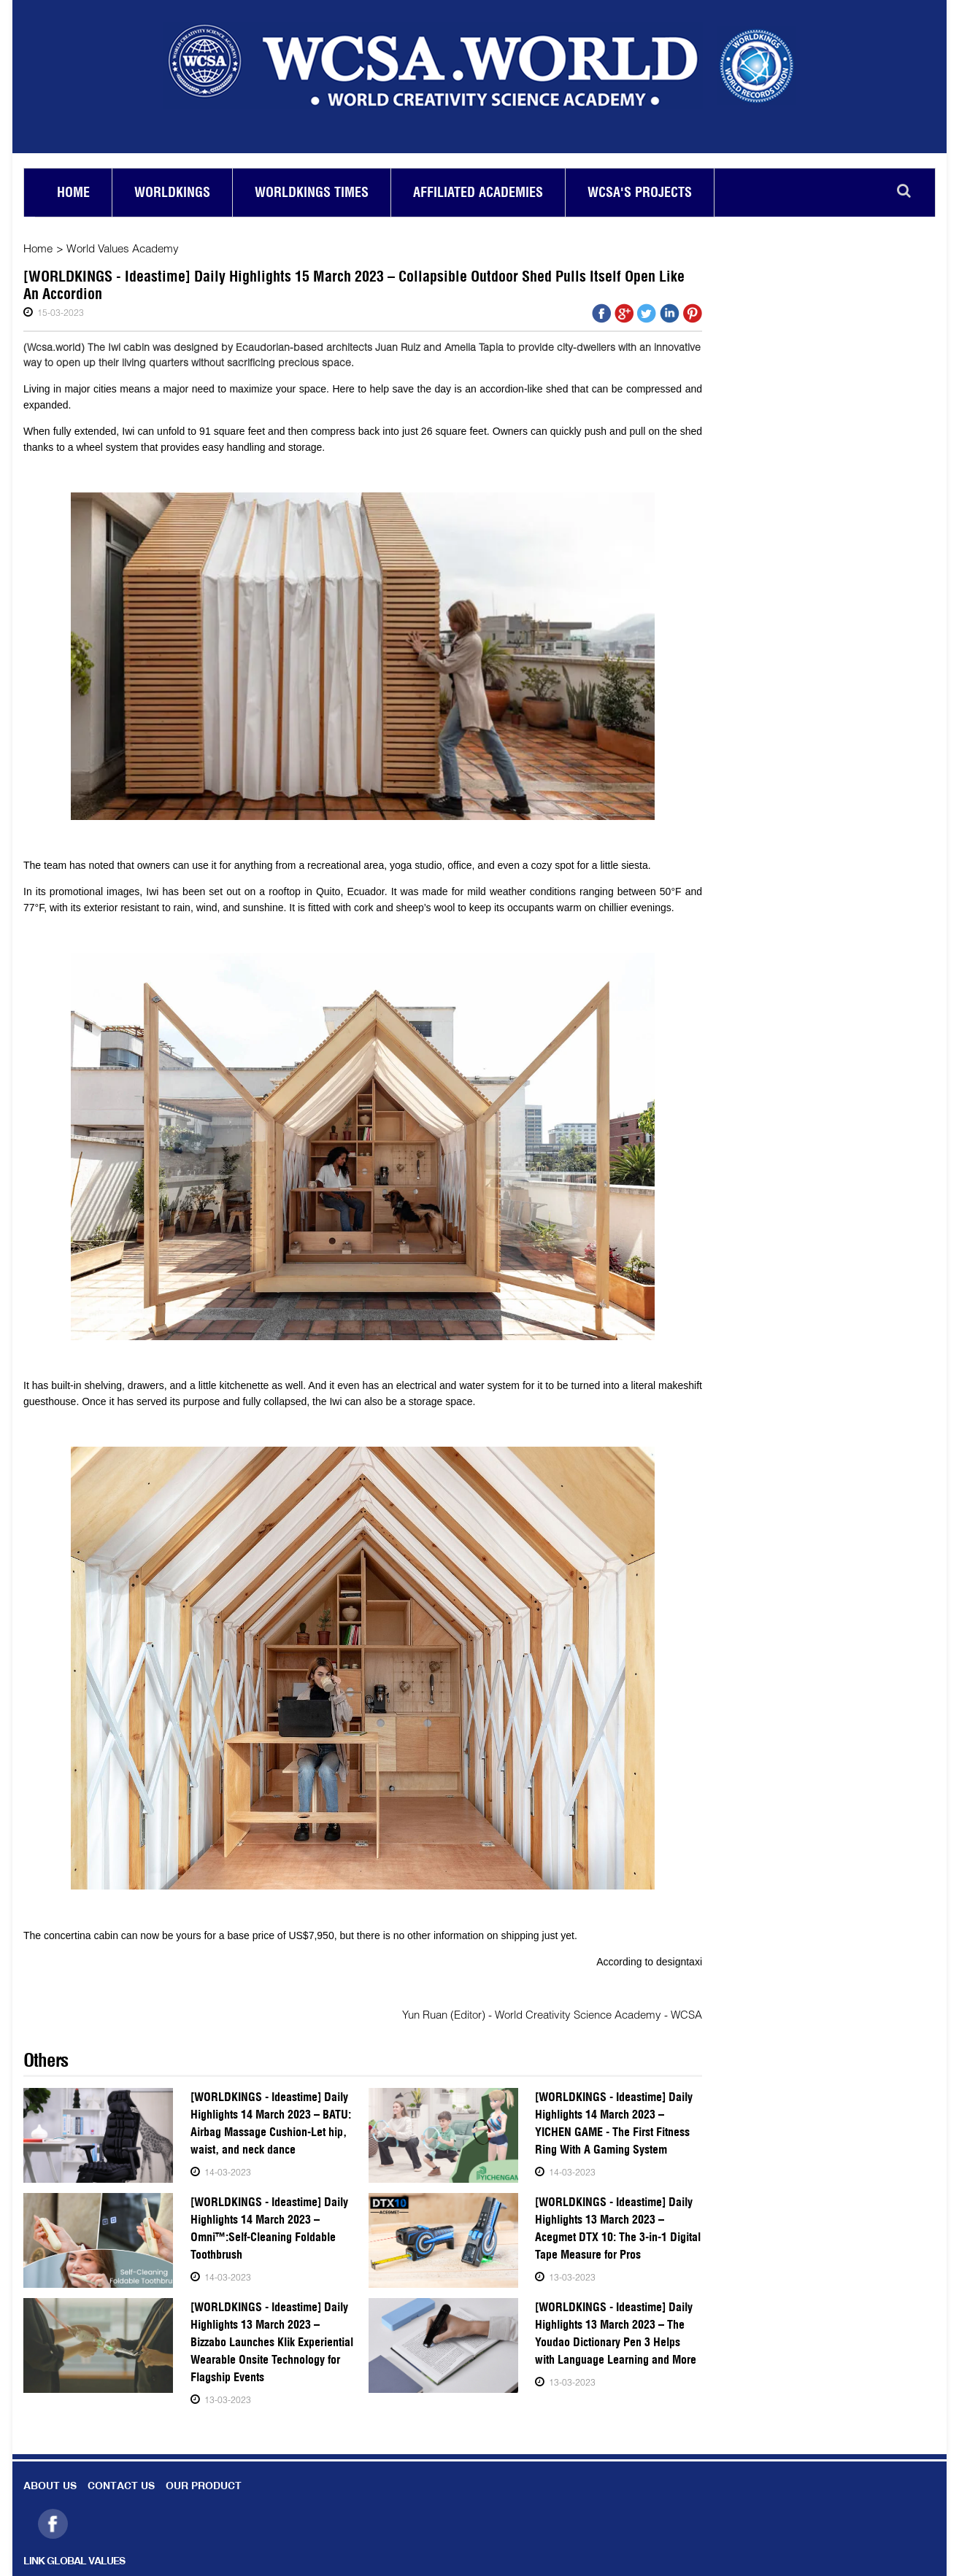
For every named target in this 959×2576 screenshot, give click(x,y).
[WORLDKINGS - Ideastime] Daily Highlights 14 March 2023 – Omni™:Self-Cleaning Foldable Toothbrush (266, 2227)
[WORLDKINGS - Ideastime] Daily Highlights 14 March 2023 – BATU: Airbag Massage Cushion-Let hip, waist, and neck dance (269, 2122)
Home (73, 192)
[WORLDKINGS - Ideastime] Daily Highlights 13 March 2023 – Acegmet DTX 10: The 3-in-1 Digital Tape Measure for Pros (616, 2227)
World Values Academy (122, 248)
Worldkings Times (312, 192)
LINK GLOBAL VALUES (74, 2562)
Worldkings (172, 192)
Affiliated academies (478, 192)
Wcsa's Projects (640, 192)
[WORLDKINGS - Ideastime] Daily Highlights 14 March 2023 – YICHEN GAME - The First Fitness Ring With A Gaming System (617, 2122)
